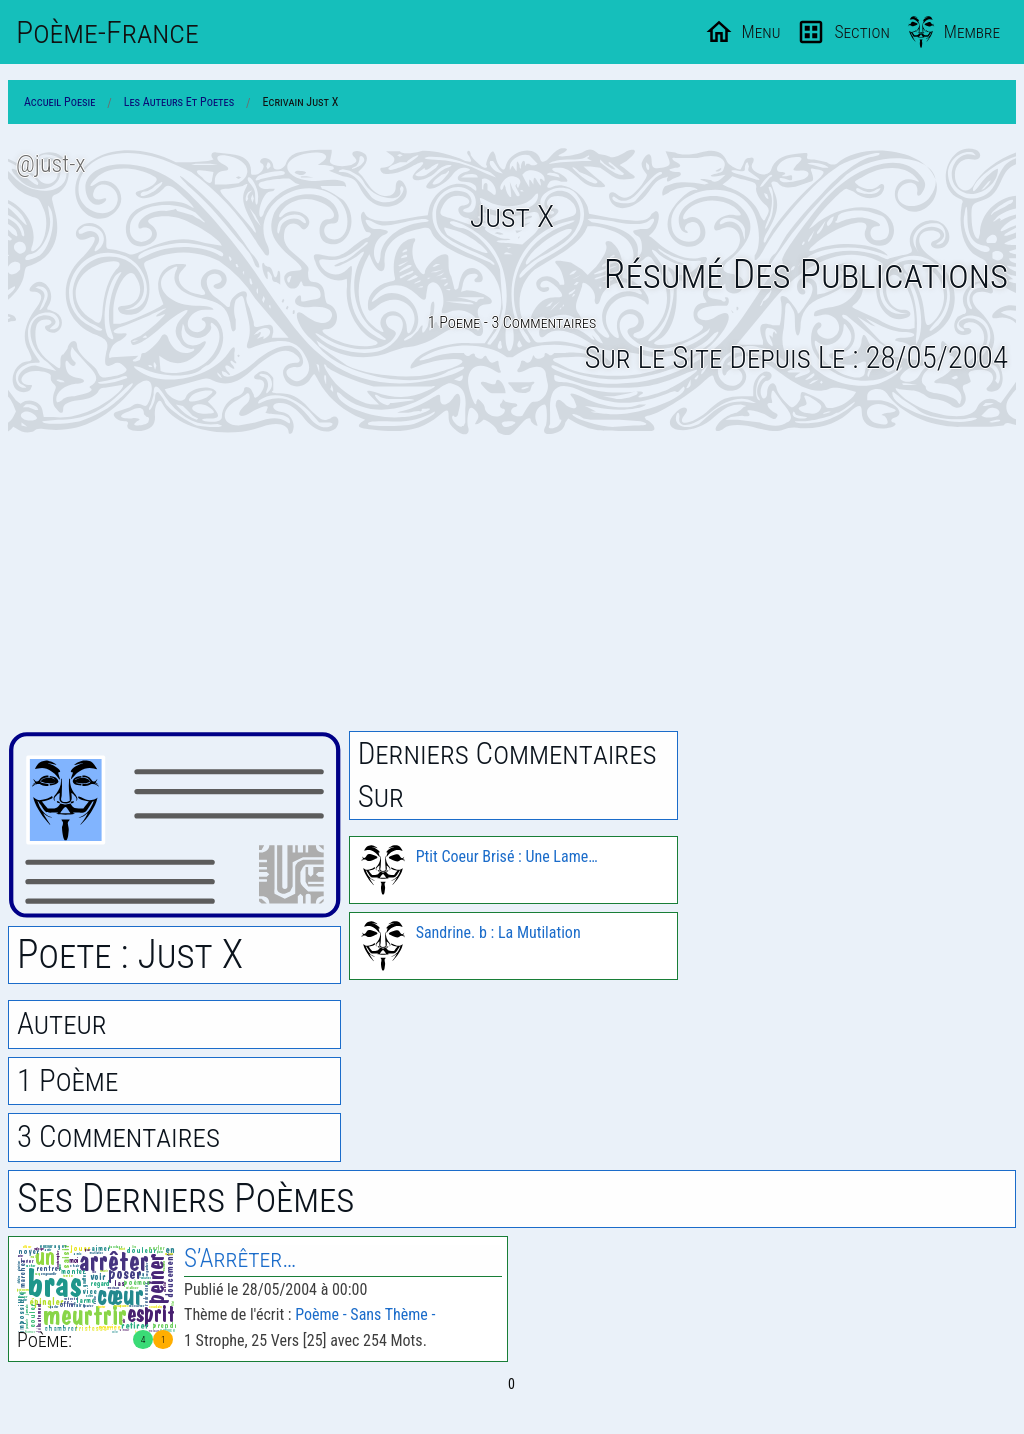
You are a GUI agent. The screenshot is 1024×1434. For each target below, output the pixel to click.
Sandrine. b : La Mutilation (498, 932)
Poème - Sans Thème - (365, 1314)
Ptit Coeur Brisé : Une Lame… (507, 856)
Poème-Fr (107, 32)
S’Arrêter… (240, 1258)
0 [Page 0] (511, 1384)
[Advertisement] (512, 583)
